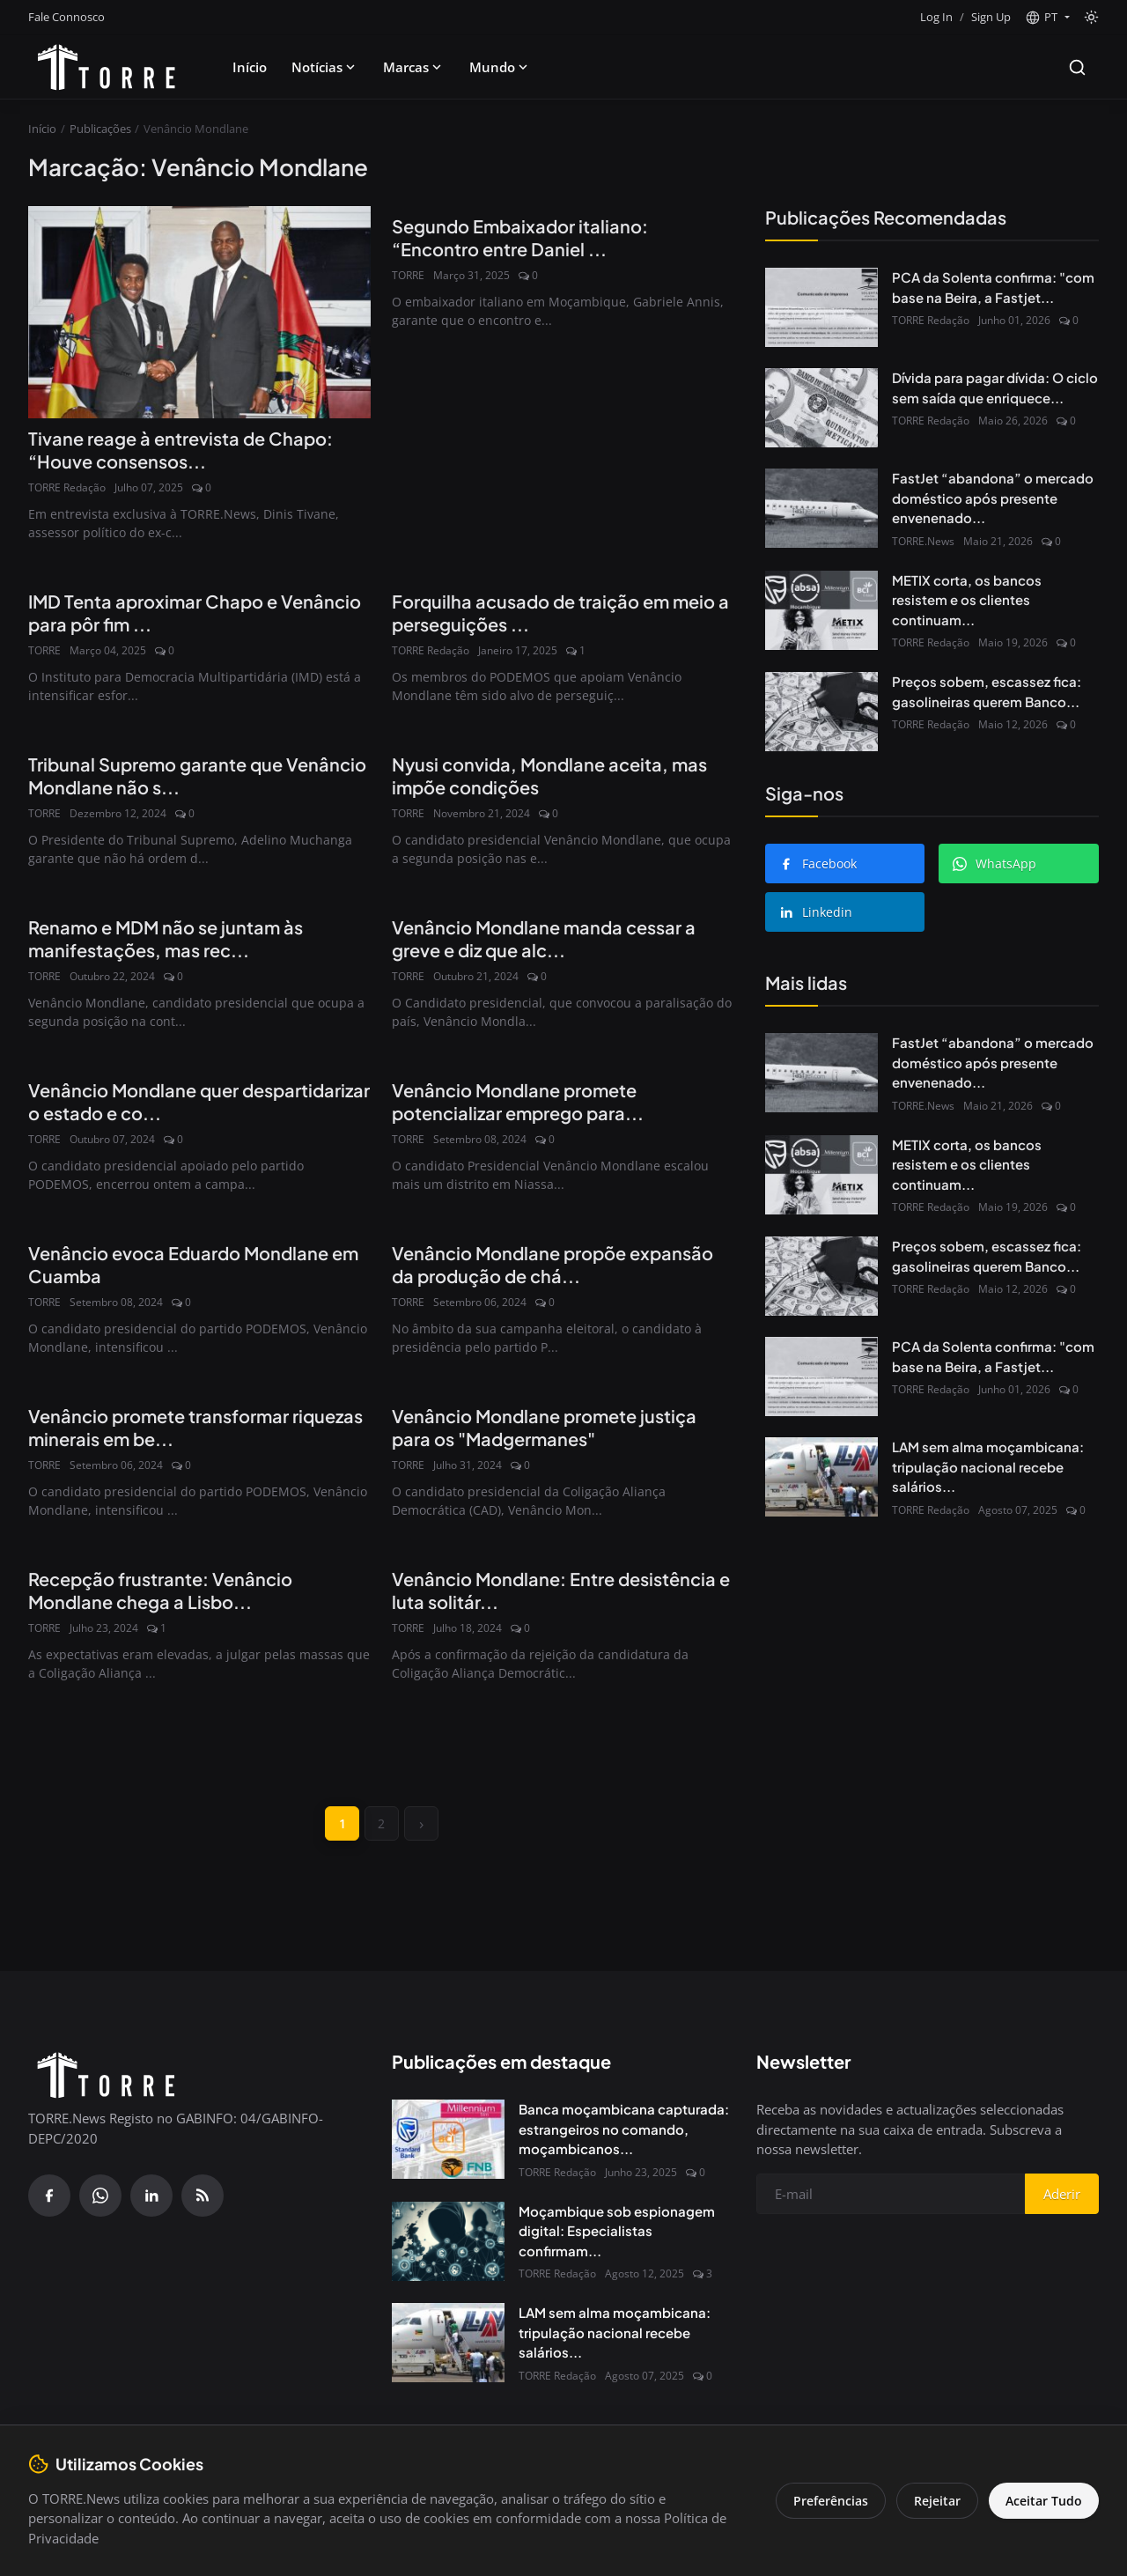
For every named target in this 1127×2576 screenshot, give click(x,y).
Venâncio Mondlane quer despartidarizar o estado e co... (199, 1101)
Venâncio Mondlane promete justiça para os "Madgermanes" (544, 1427)
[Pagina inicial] (106, 67)
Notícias (324, 67)
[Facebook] (49, 2196)
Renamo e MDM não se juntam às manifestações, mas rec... (165, 938)
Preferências (829, 2500)
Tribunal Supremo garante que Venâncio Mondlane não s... (197, 775)
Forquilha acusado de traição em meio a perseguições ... (560, 612)
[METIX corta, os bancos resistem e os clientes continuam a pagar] (821, 610)
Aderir (1061, 2194)
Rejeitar (935, 2500)
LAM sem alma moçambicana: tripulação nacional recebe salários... (988, 1466)
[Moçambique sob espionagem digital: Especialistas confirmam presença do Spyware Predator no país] (448, 2242)
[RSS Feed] (202, 2196)
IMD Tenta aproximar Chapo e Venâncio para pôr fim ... (194, 612)
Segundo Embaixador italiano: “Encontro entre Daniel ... (520, 237)
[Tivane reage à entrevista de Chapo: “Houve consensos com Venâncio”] (199, 312)
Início (249, 67)
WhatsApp (994, 863)
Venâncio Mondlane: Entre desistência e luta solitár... (561, 1590)
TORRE (408, 275)
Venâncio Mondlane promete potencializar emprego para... (518, 1101)
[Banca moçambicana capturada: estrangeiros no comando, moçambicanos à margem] (448, 2140)
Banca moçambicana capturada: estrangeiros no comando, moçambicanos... (624, 2129)
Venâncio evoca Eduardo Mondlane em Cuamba (193, 1264)
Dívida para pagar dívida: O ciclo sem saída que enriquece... (995, 387)
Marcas (414, 67)
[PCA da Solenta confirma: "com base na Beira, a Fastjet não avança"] (821, 307)
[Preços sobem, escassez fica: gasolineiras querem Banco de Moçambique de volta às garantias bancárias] (821, 711)
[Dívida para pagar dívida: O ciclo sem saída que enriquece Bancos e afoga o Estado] (821, 407)
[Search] (1077, 67)
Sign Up (991, 17)
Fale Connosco (66, 17)
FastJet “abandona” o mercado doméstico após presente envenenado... (993, 497)
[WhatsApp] (100, 2196)
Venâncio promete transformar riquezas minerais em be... (195, 1427)
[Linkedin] (151, 2196)
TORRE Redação (67, 487)
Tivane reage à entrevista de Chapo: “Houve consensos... (180, 449)
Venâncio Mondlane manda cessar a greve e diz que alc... (544, 938)
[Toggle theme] (1091, 17)
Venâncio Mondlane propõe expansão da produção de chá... (552, 1264)
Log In (936, 17)
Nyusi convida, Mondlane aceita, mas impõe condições (549, 775)
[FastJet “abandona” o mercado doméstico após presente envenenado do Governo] (821, 508)
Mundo (500, 67)
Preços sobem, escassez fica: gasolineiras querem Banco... (986, 691)
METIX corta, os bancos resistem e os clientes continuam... (967, 600)
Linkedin (815, 912)
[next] (421, 1824)
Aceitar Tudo (1043, 2500)
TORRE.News (923, 541)
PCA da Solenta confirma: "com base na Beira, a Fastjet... (993, 287)
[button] (1047, 17)
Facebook (818, 863)
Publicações (100, 129)
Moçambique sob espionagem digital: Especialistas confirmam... (617, 2231)
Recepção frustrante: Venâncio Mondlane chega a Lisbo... (160, 1590)
